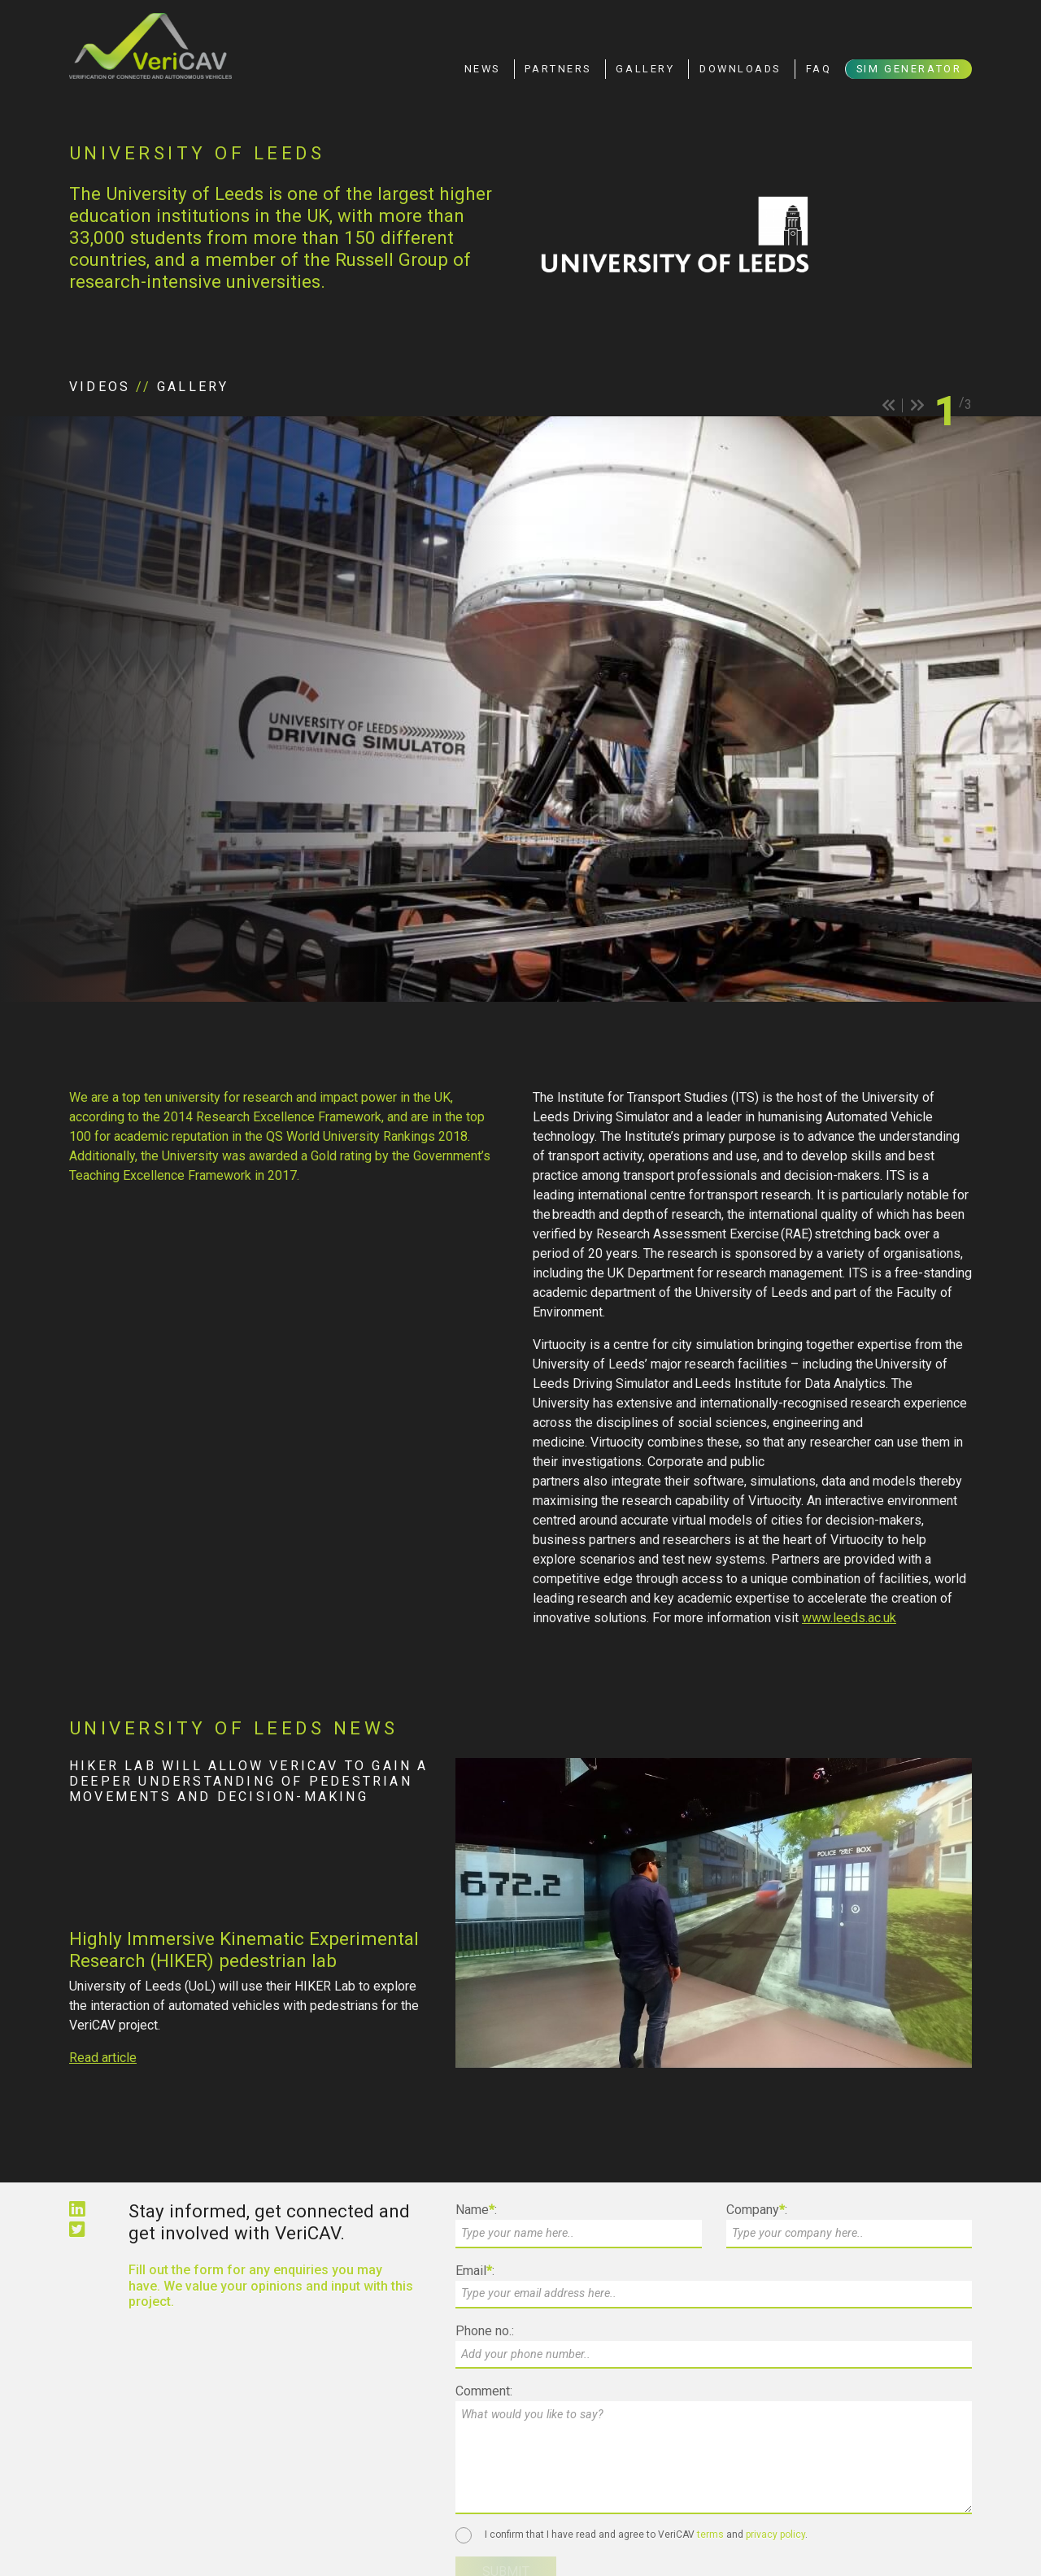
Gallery (645, 69)
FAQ (819, 69)
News (482, 69)
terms (710, 2534)
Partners (557, 69)
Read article (103, 2057)
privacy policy (775, 2534)
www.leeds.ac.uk (849, 1617)
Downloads (740, 69)
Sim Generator (908, 69)
